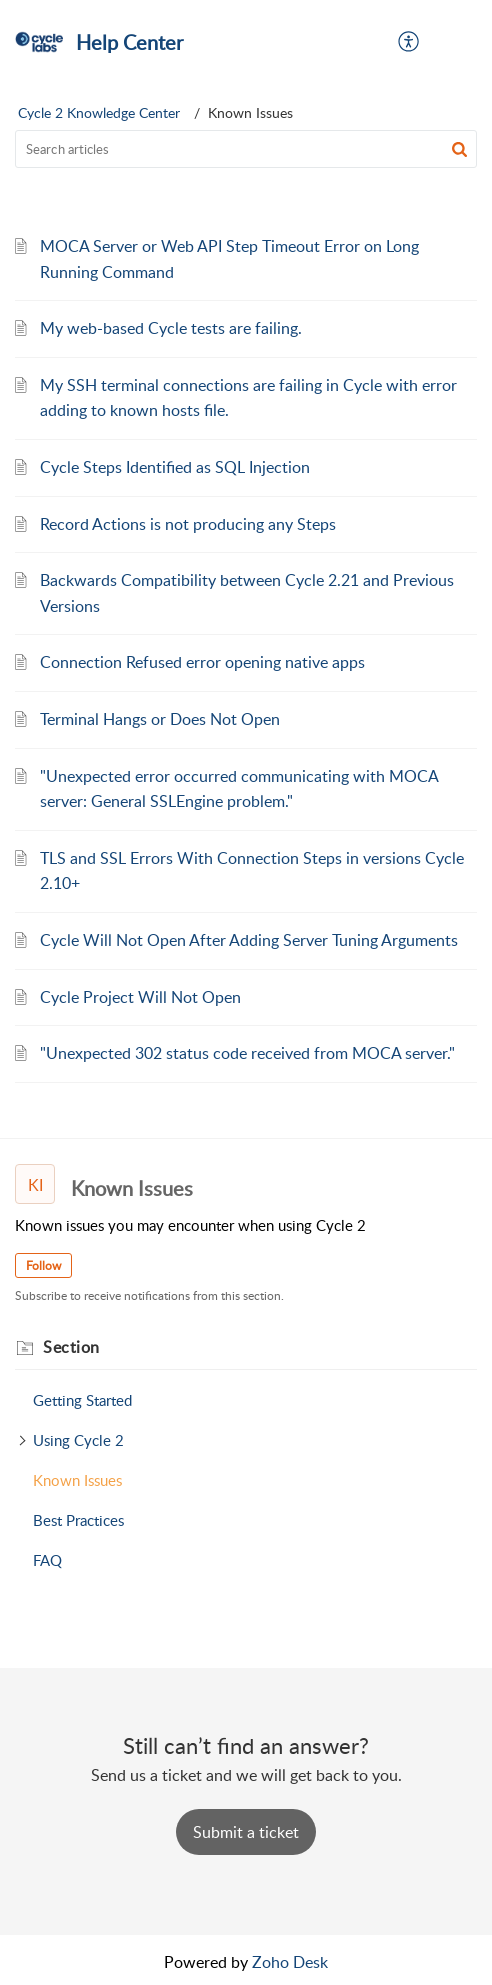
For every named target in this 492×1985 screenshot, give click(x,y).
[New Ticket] (246, 1832)
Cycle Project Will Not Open (140, 997)
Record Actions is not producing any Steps (188, 524)
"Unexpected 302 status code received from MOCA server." (247, 1053)
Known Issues (77, 1480)
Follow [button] (43, 1265)
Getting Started (82, 1400)
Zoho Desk (290, 1962)
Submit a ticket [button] (246, 1832)
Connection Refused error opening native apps (202, 662)
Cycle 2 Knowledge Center (99, 112)
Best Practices (78, 1520)
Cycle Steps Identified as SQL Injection (175, 467)
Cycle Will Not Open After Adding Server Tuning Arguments (249, 940)
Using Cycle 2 (78, 1440)
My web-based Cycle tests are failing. (171, 328)
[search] (246, 149)
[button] (409, 42)
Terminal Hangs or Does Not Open (160, 719)
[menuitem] (409, 42)
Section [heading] (71, 1347)
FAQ (47, 1560)
